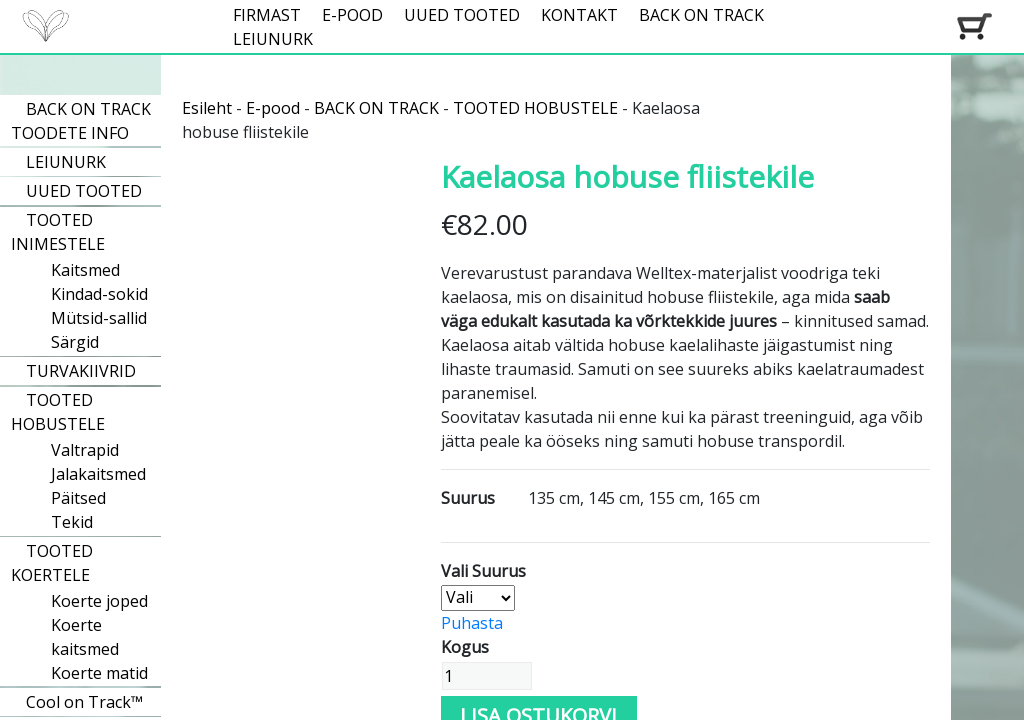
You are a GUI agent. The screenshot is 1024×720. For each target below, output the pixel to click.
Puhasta (472, 623)
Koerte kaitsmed (85, 637)
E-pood (273, 108)
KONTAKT (579, 15)
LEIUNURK (273, 39)
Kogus (465, 647)
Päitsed (78, 498)
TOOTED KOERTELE (52, 563)
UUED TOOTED (462, 15)
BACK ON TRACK (701, 15)
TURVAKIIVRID (81, 371)
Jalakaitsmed (98, 474)
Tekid (72, 522)
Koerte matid (99, 673)
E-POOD (352, 15)
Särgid (75, 342)
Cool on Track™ (84, 702)
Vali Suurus (483, 571)
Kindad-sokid (99, 294)
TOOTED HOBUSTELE (58, 412)
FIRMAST (267, 15)
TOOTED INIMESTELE (58, 232)
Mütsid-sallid (99, 318)
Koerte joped (99, 601)
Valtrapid (85, 450)
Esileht (207, 108)
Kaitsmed (85, 270)
